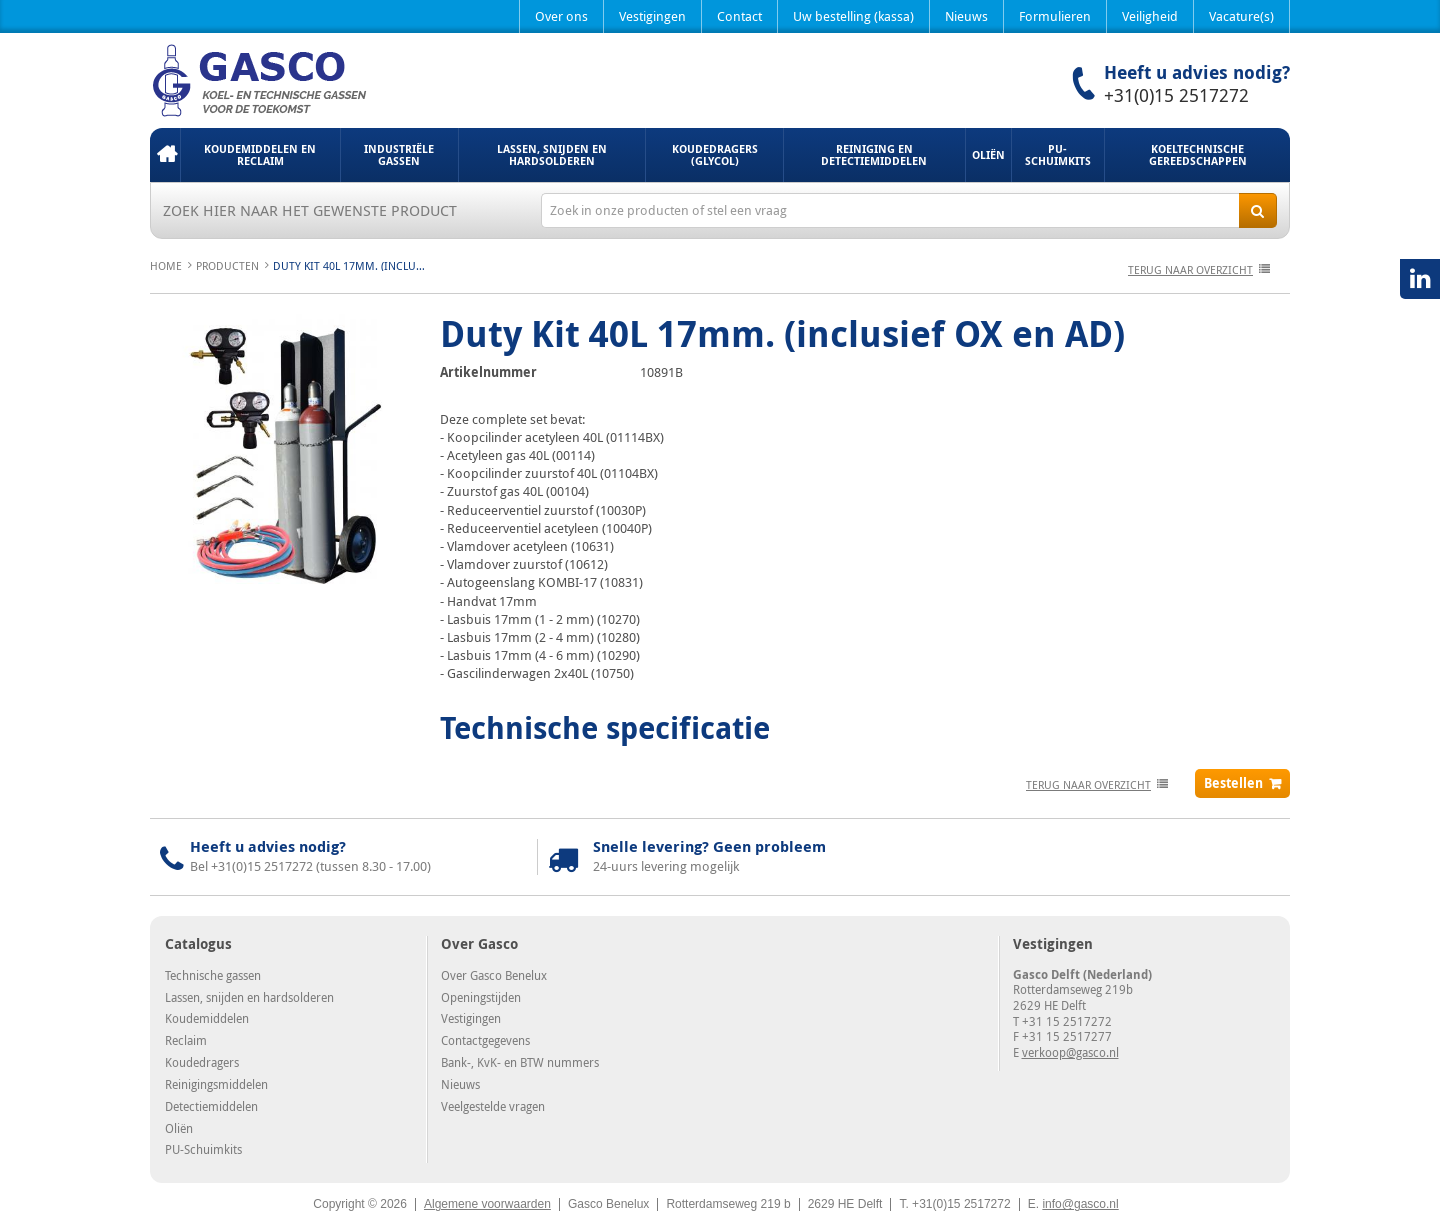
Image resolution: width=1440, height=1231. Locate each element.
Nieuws (966, 16)
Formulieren (1055, 16)
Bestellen (1233, 783)
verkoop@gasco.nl (1070, 1052)
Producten (227, 265)
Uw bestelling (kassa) (853, 16)
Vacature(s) (1241, 16)
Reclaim (186, 1040)
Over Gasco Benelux (494, 975)
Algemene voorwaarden (487, 1204)
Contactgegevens (485, 1040)
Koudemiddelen (207, 1018)
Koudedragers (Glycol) (715, 154)
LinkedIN (1420, 279)
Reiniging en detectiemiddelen (874, 154)
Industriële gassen (399, 154)
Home (165, 155)
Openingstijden (481, 997)
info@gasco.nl (1080, 1204)
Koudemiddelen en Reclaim (260, 154)
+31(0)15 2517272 (1176, 95)
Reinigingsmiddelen (216, 1084)
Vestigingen (652, 16)
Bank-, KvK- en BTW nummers (520, 1062)
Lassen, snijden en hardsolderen (552, 154)
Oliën (988, 154)
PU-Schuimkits (1058, 154)
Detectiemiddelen (211, 1106)
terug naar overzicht (1190, 269)
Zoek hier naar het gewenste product (310, 210)
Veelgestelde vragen (493, 1106)
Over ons (561, 16)
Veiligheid (1150, 16)
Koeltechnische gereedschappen (1198, 154)
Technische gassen (213, 975)
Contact (739, 16)
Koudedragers (202, 1062)
